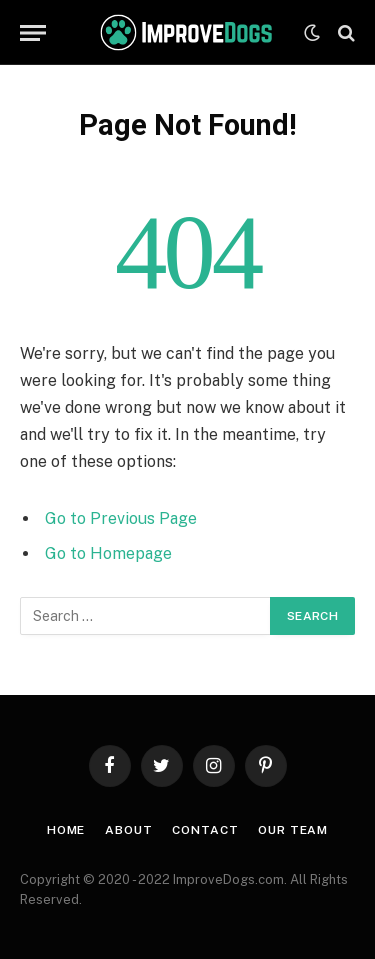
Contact (205, 830)
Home (66, 830)
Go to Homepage (108, 553)
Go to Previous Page (121, 518)
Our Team (293, 830)
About (128, 830)
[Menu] (33, 32)
